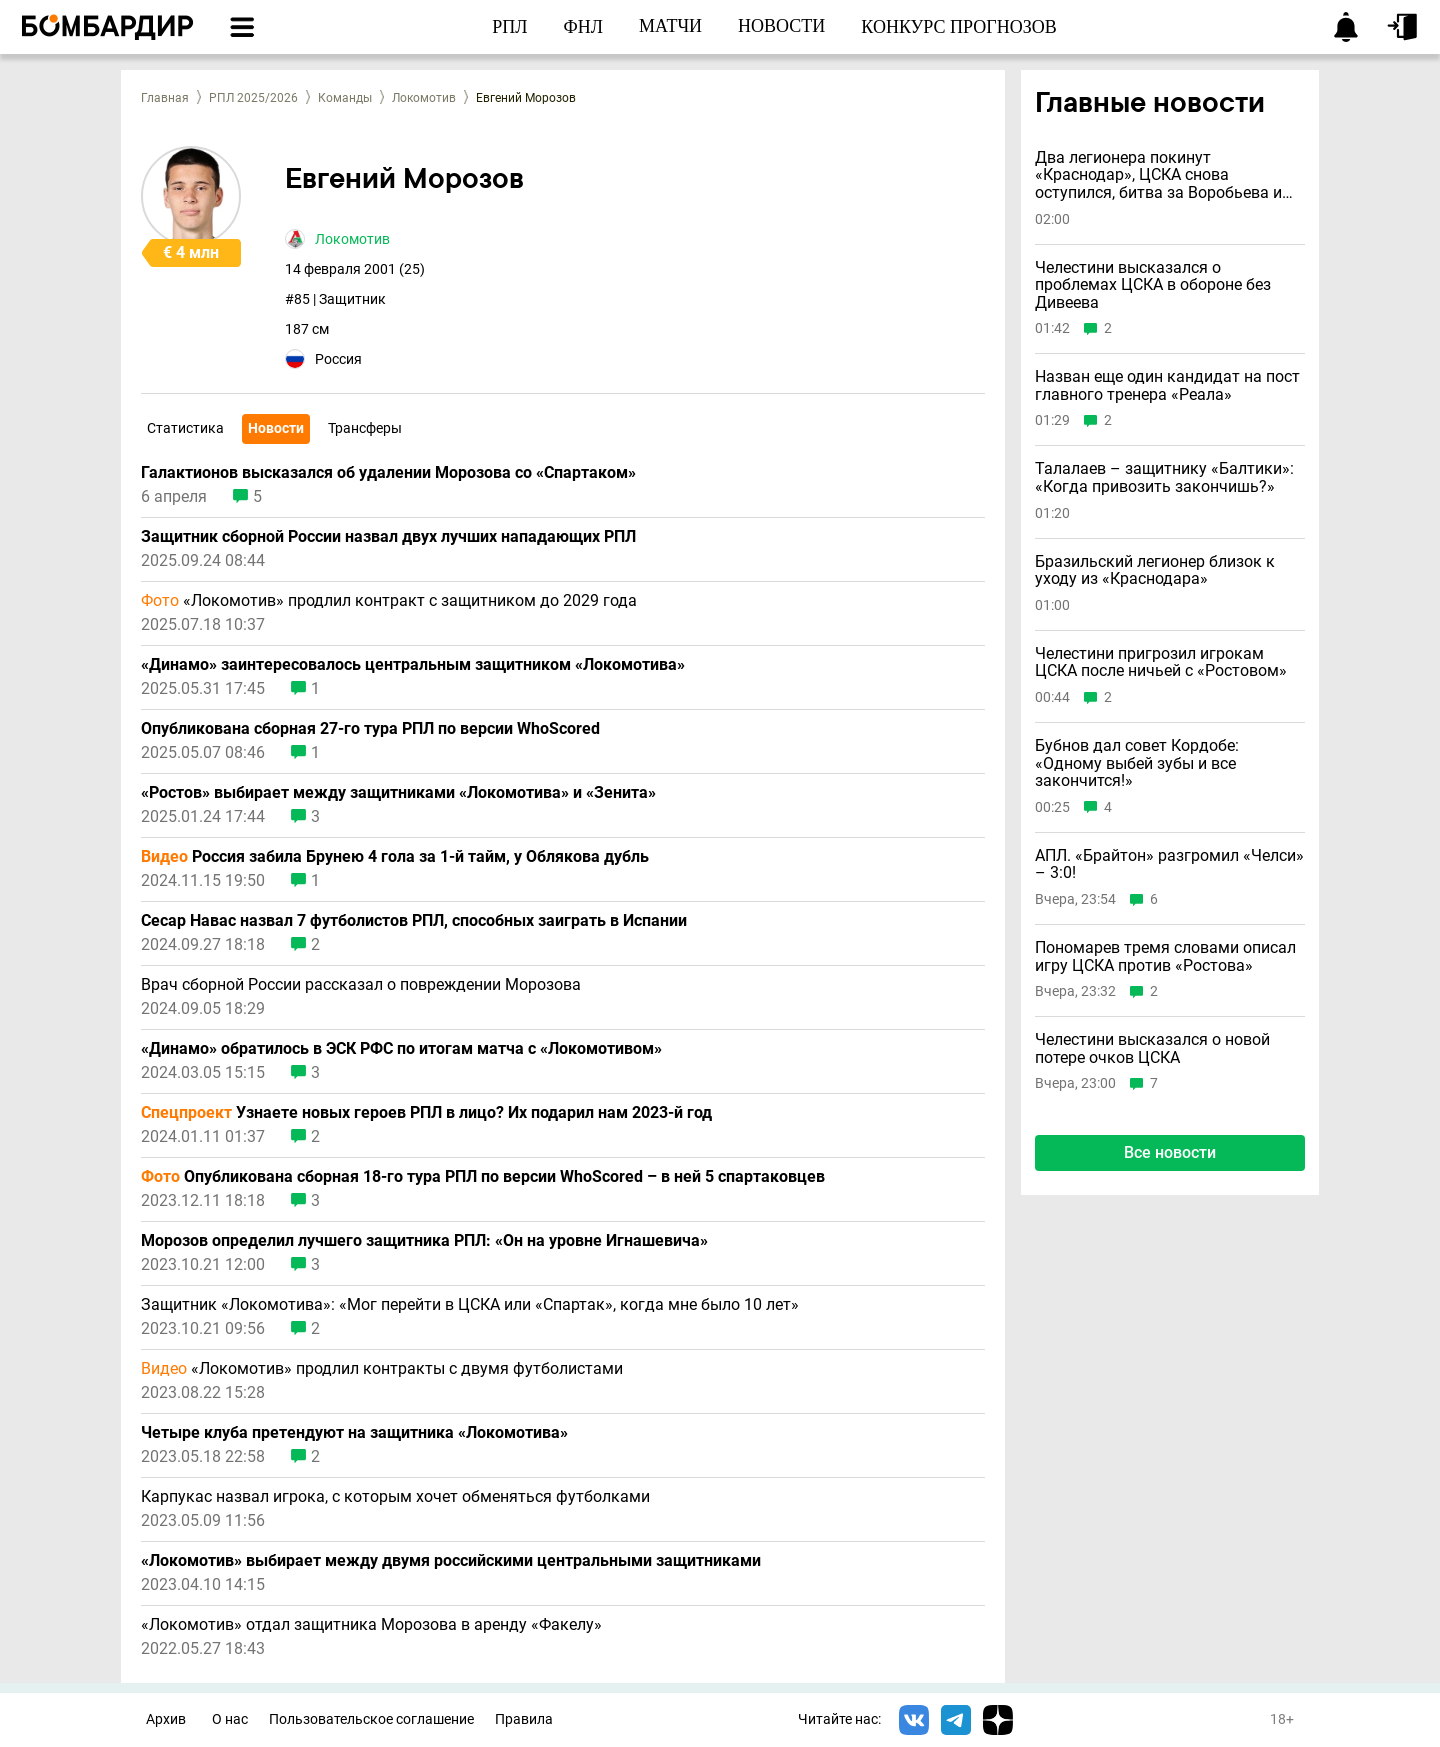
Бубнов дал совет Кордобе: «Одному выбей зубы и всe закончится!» (1137, 763)
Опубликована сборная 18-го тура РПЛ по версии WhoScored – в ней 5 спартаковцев (483, 1177)
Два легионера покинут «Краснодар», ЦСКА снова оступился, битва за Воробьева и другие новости (1158, 175)
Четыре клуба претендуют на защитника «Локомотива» (354, 1433)
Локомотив (424, 98)
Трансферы (365, 428)
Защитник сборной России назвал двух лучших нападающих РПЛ (388, 537)
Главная (165, 98)
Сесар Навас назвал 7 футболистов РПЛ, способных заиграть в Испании (414, 921)
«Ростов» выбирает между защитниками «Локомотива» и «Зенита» (398, 793)
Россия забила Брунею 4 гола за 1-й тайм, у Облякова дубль (395, 857)
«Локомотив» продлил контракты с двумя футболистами (382, 1369)
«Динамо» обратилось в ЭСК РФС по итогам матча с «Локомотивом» (401, 1049)
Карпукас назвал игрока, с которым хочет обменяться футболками (395, 1497)
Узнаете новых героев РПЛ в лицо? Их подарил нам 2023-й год (426, 1113)
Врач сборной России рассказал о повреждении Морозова (361, 985)
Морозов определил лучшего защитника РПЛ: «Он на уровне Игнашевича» (424, 1241)
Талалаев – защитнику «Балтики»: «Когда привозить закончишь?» (1164, 477)
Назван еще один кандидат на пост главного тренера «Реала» (1167, 385)
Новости (276, 428)
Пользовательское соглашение (371, 1719)
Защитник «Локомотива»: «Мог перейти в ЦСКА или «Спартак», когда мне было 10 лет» (470, 1305)
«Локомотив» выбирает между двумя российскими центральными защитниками (451, 1561)
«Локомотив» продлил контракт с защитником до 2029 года (389, 601)
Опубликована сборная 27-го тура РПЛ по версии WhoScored (370, 729)
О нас (230, 1719)
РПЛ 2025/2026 (253, 98)
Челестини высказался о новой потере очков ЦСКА (1152, 1048)
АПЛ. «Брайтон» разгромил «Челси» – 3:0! (1169, 864)
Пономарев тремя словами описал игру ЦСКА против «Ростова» (1165, 956)
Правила (524, 1719)
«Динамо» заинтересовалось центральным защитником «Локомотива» (413, 665)
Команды (345, 98)
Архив (166, 1719)
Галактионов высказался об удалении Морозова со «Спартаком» (388, 473)
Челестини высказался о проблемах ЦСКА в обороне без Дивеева (1153, 285)
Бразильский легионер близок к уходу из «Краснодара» (1155, 570)
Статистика (185, 428)
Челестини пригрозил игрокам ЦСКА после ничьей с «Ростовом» (1161, 662)
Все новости (1170, 1152)
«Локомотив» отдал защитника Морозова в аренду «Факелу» (371, 1625)
